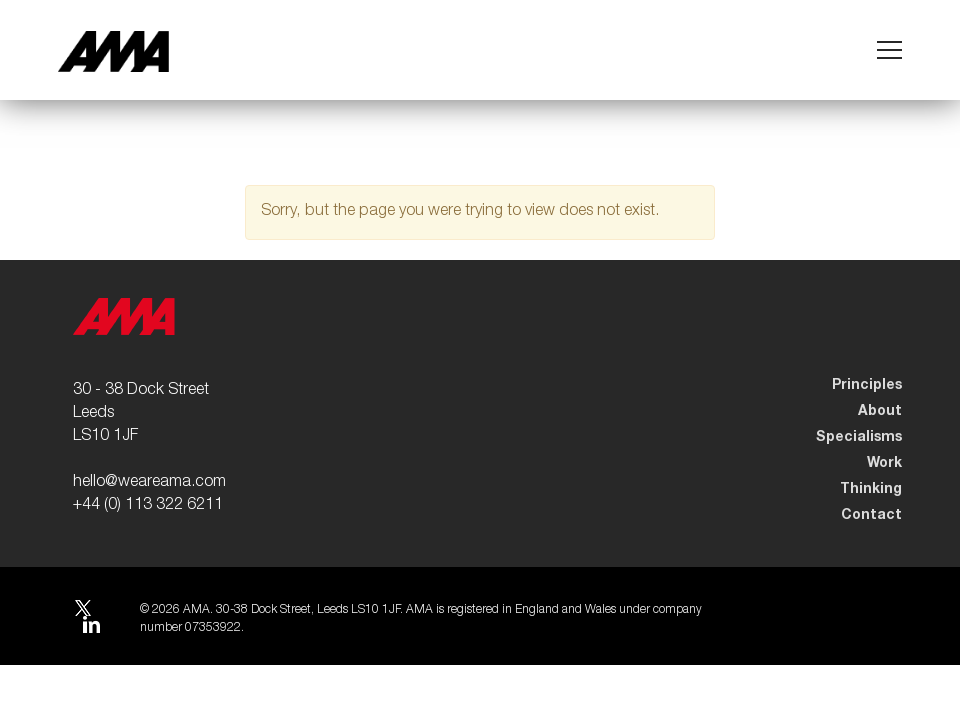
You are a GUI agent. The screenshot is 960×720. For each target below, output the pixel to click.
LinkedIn (91, 627)
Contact (871, 515)
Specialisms (859, 437)
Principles (867, 385)
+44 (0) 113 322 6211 (148, 506)
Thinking (871, 489)
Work (884, 463)
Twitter (82, 610)
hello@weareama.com (149, 483)
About (880, 411)
